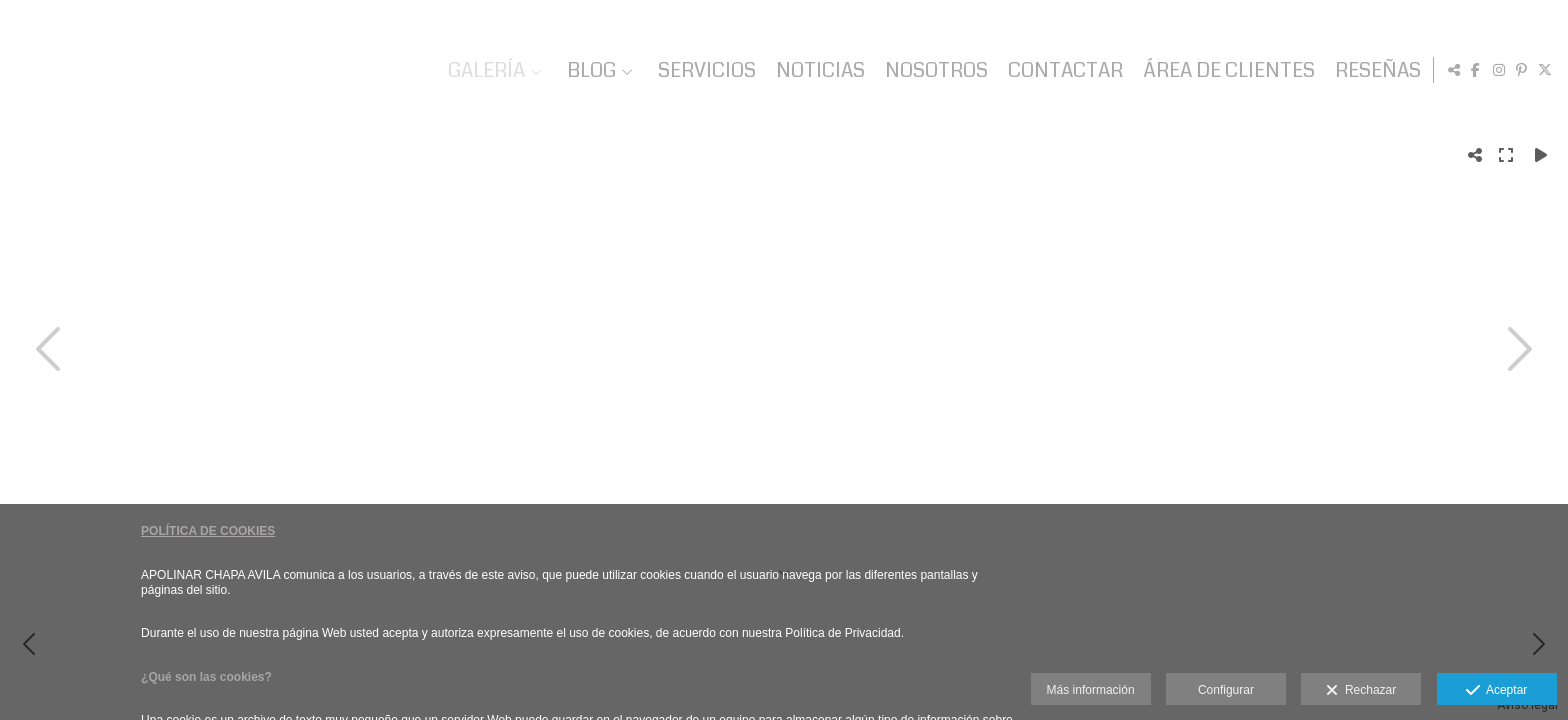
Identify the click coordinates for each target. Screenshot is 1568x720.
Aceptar (1496, 691)
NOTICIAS (817, 70)
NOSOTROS (933, 70)
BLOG (588, 70)
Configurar (1226, 690)
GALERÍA (483, 70)
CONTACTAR (1062, 70)
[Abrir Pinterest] (1522, 70)
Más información (1091, 690)
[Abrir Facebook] (1476, 70)
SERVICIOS (704, 70)
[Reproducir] (1541, 155)
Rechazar (1361, 691)
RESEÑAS (1375, 70)
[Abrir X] (1545, 70)
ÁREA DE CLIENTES (1226, 70)
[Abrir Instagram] (1499, 70)
